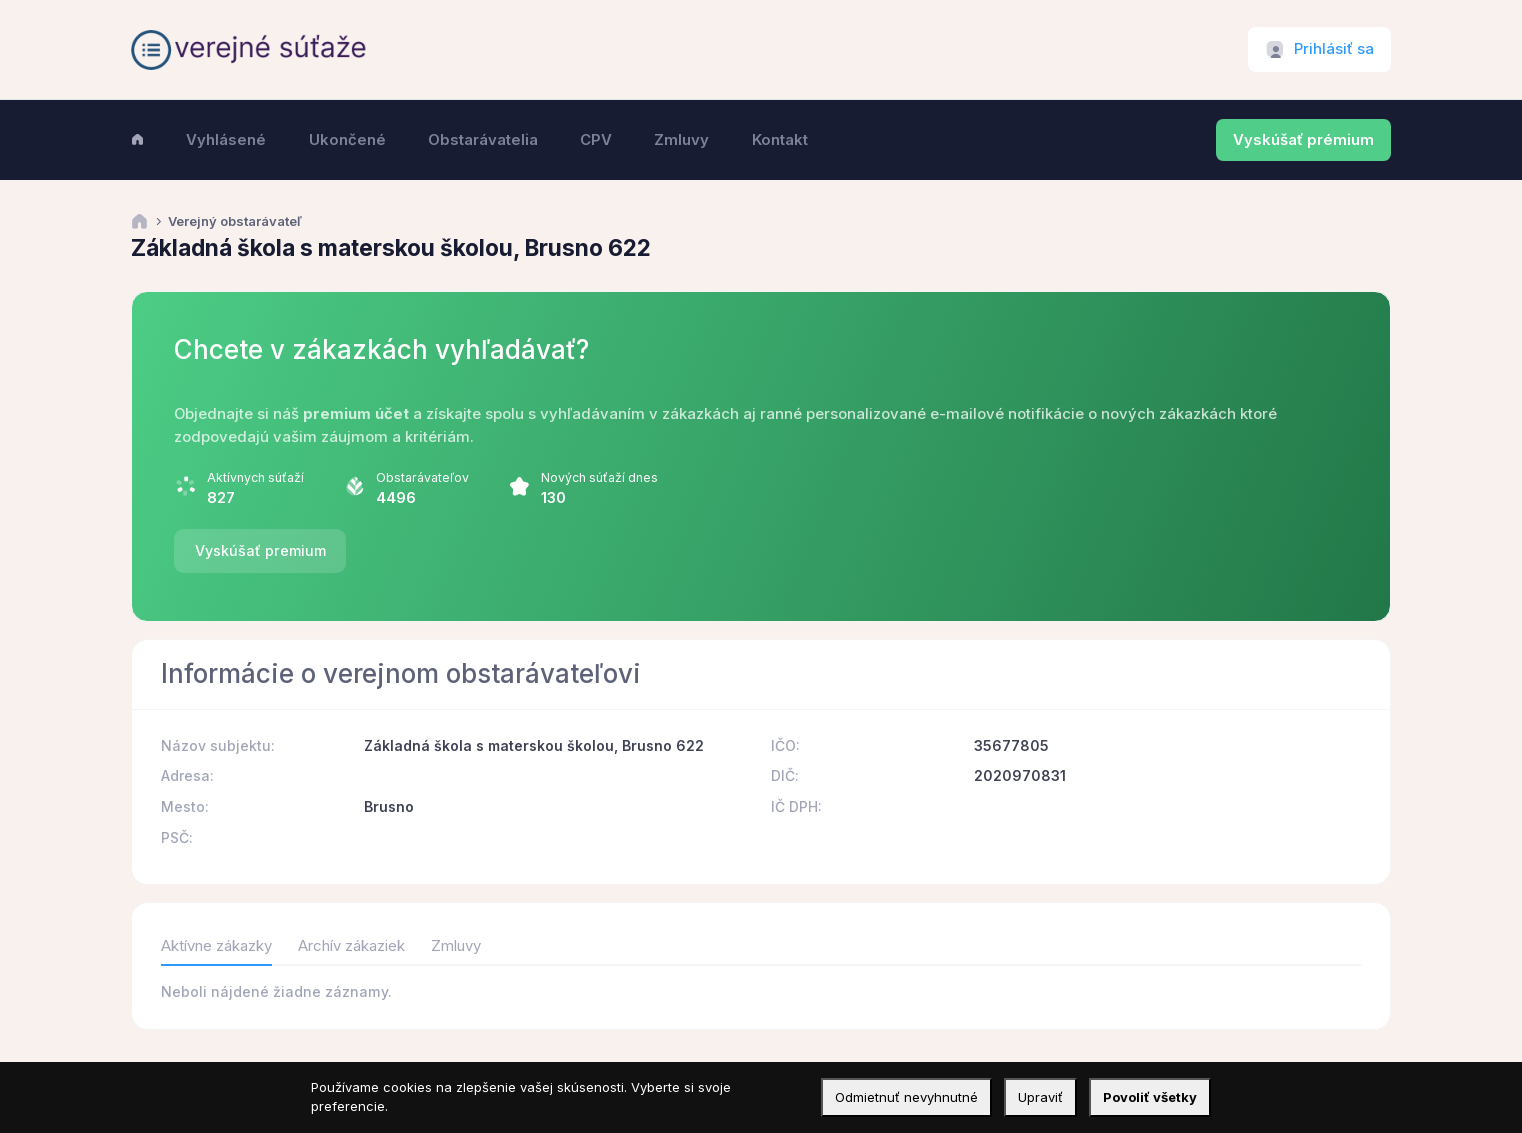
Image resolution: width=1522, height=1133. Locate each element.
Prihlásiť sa (1334, 49)
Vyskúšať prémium (1303, 140)
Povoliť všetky (1150, 1097)
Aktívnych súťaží (255, 477)
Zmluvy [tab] (456, 946)
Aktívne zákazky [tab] (216, 946)
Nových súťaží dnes (599, 477)
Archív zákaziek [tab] (351, 946)
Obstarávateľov (422, 477)
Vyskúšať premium (260, 550)
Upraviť (1040, 1097)
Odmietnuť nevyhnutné (906, 1097)
